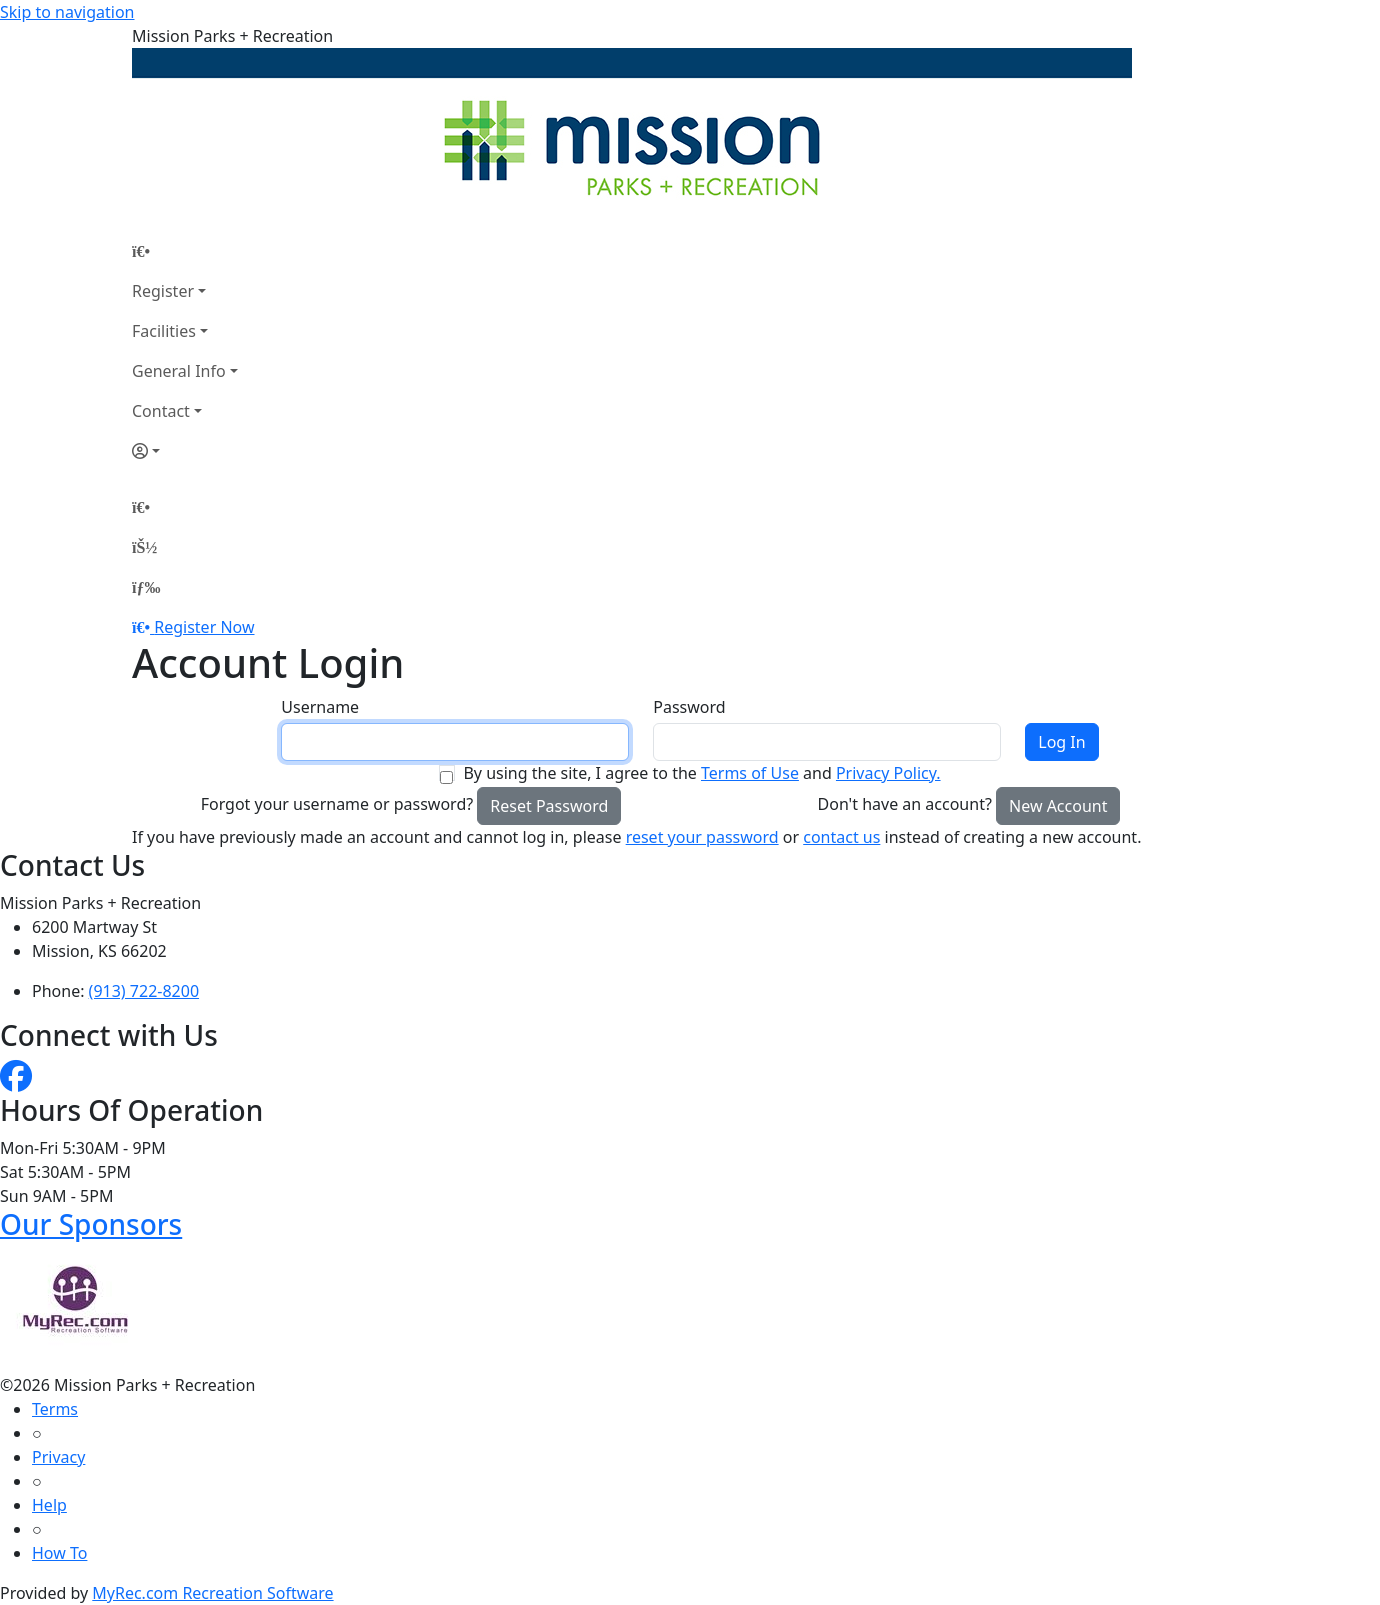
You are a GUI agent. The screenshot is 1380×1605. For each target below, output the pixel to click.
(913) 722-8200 (144, 991)
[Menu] (146, 587)
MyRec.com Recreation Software (212, 1593)
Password (689, 707)
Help (49, 1505)
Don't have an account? (905, 804)
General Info (179, 371)
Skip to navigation (67, 12)
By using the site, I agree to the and (701, 773)
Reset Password (549, 806)
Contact (161, 411)
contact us (841, 837)
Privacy (58, 1457)
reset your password (702, 837)
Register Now (204, 627)
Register (163, 291)
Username (320, 707)
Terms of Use (750, 773)
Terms (55, 1409)
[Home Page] (185, 251)
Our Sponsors (91, 1224)
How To (59, 1553)
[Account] (185, 451)
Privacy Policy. (888, 773)
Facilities (164, 331)
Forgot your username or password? (337, 804)
